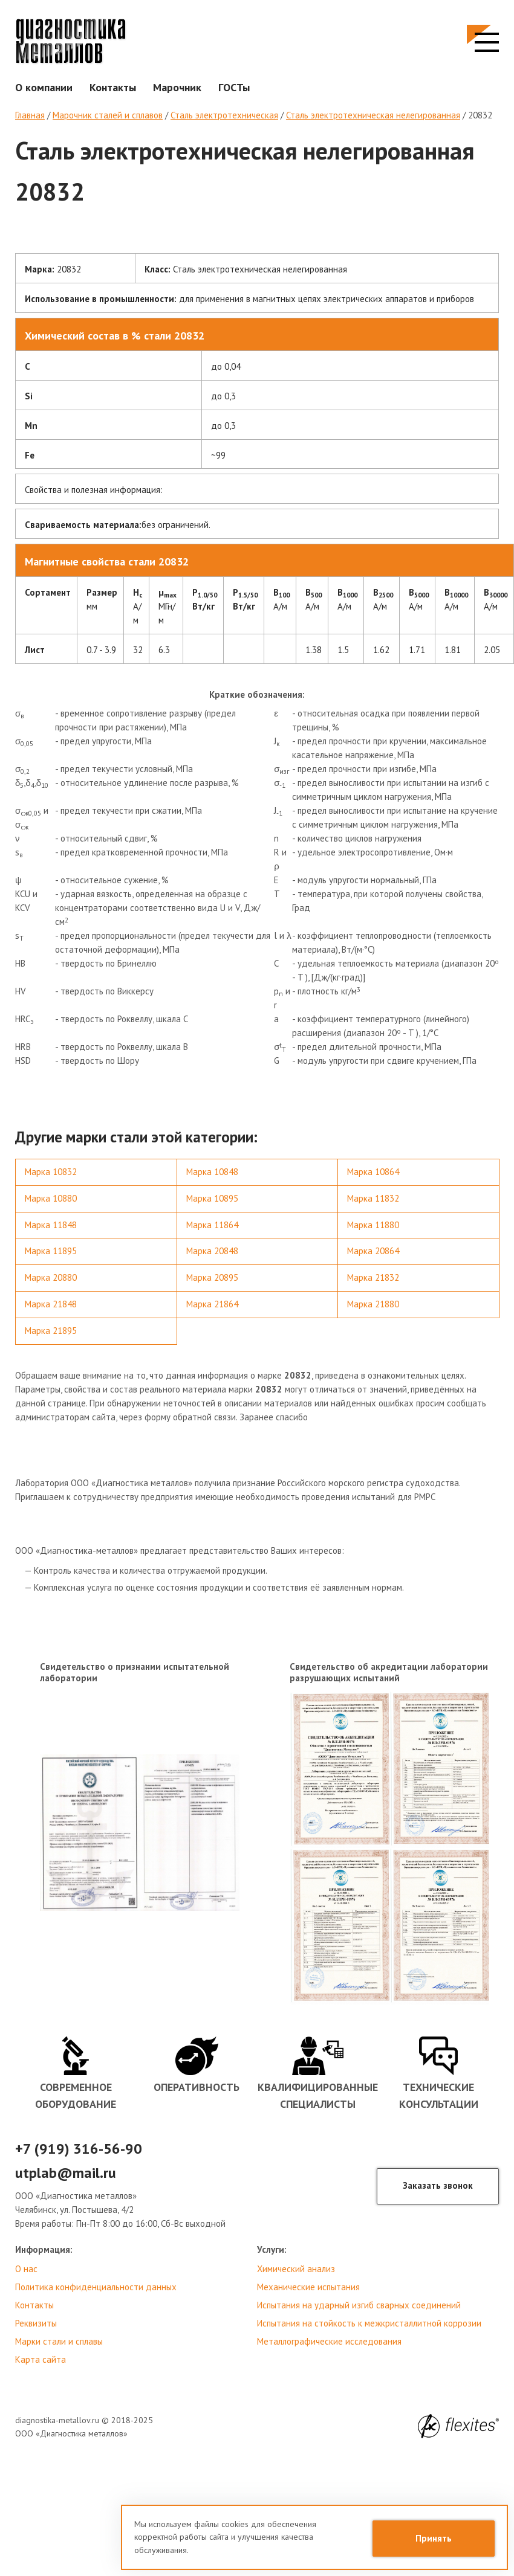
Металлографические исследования (329, 2341)
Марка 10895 (212, 1198)
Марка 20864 (373, 1251)
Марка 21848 (51, 1304)
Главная (30, 115)
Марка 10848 (212, 1171)
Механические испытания (308, 2287)
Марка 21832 (373, 1277)
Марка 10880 (51, 1198)
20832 (480, 115)
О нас (26, 2269)
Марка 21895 (51, 1330)
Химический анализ (296, 2269)
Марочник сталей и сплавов (108, 115)
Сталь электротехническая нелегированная (373, 115)
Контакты (112, 87)
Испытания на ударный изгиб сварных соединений (359, 2305)
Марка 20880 (51, 1277)
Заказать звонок (438, 2185)
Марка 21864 (212, 1304)
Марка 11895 (51, 1251)
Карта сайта (40, 2359)
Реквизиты (36, 2323)
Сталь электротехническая (224, 115)
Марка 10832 (51, 1171)
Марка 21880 (373, 1304)
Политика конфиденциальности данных (96, 2287)
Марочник (177, 87)
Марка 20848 (212, 1251)
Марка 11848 (51, 1225)
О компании (44, 87)
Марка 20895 (212, 1277)
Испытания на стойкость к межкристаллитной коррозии (369, 2323)
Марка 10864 (373, 1171)
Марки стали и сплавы (59, 2341)
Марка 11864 (212, 1225)
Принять (433, 2538)
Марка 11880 (373, 1225)
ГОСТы (234, 87)
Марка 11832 (373, 1198)
